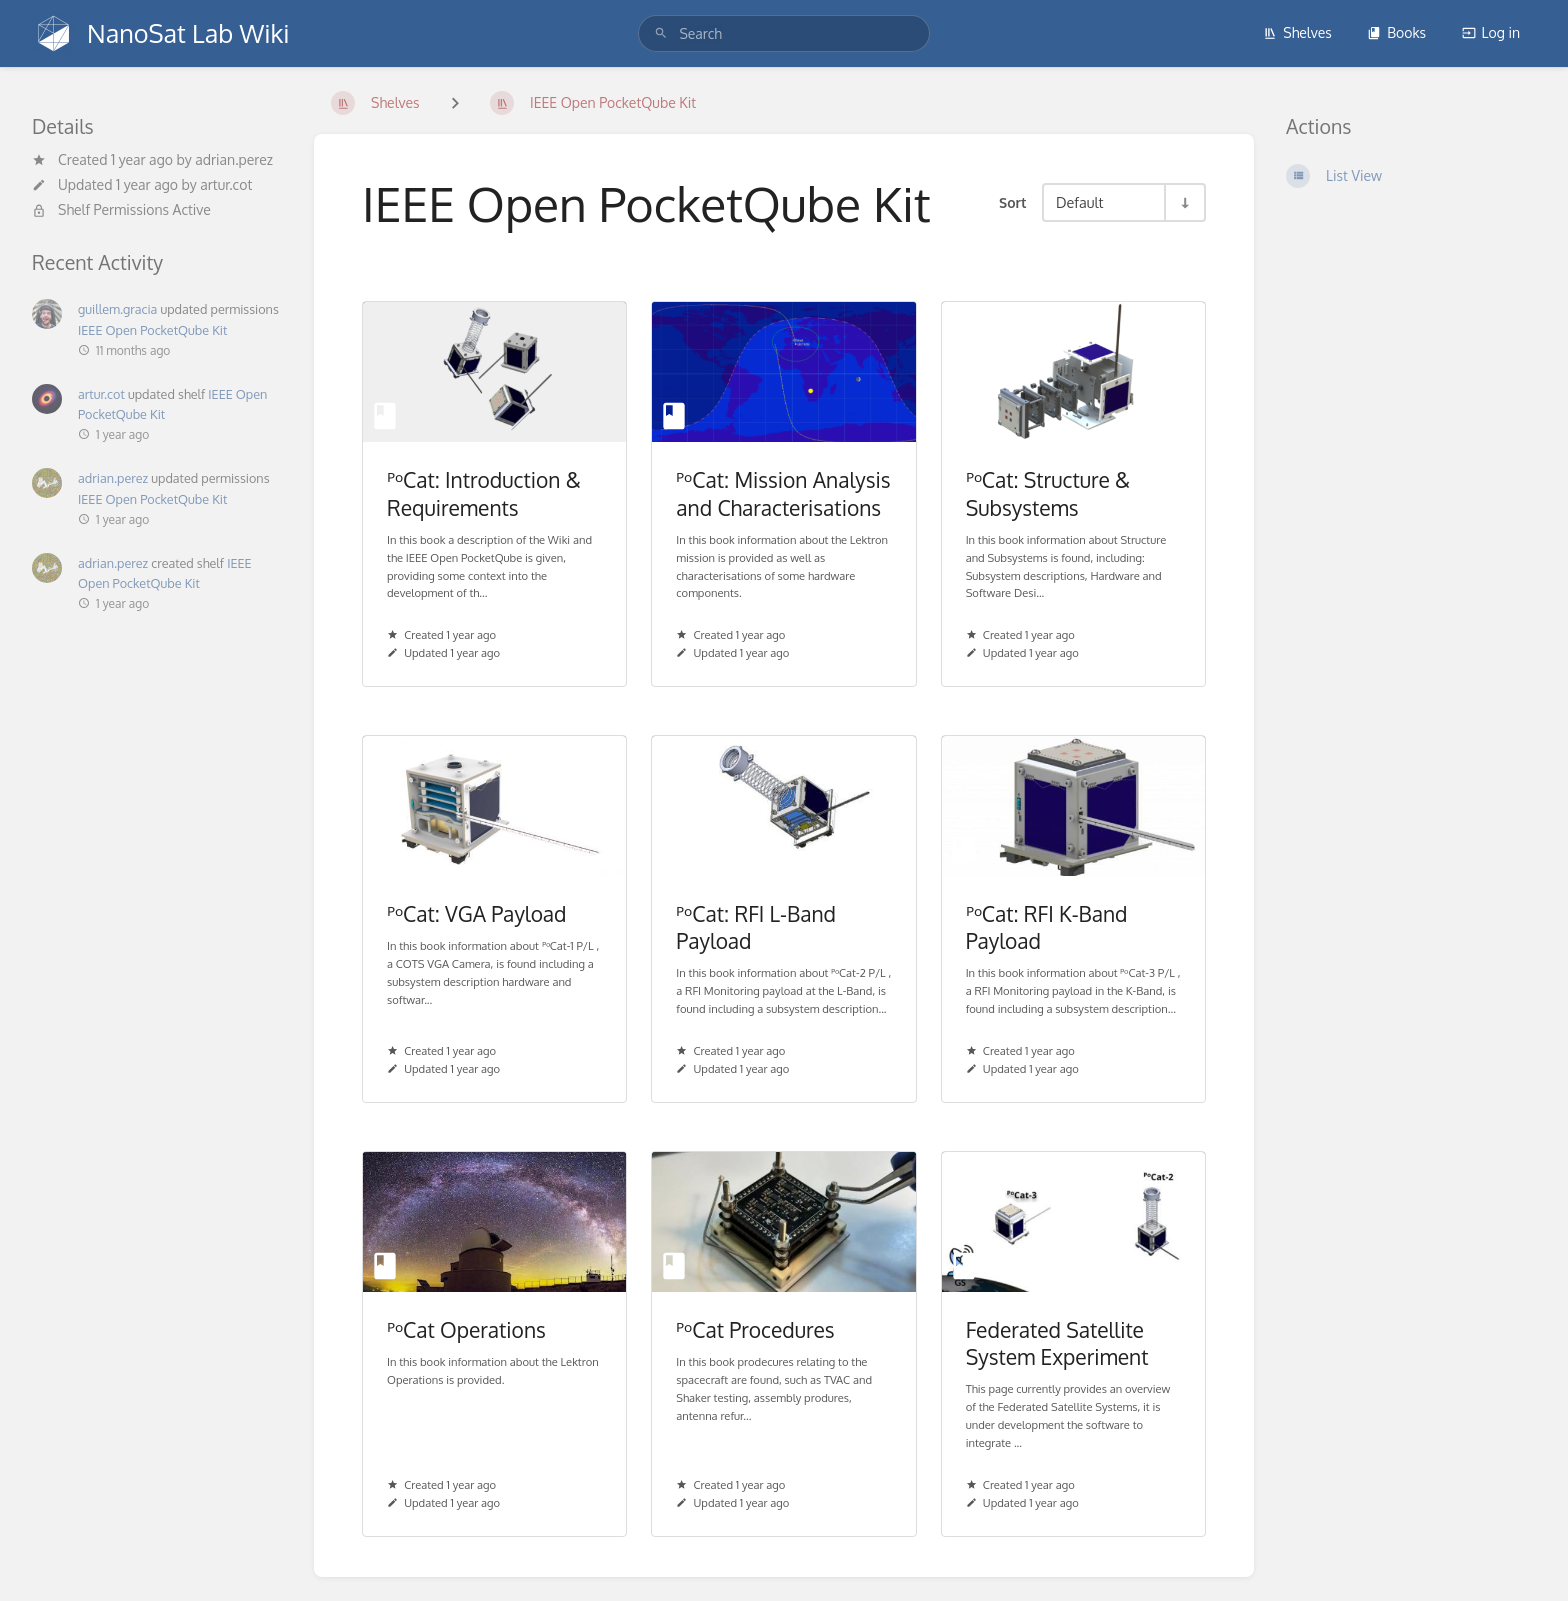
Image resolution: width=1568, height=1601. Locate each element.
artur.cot (226, 184)
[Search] (661, 33)
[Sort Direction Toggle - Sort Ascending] (1184, 202)
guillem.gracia (117, 309)
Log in (1491, 32)
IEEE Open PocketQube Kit (152, 330)
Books (1396, 32)
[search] (783, 33)
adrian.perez (234, 159)
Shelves (1297, 32)
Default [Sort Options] (1079, 202)
